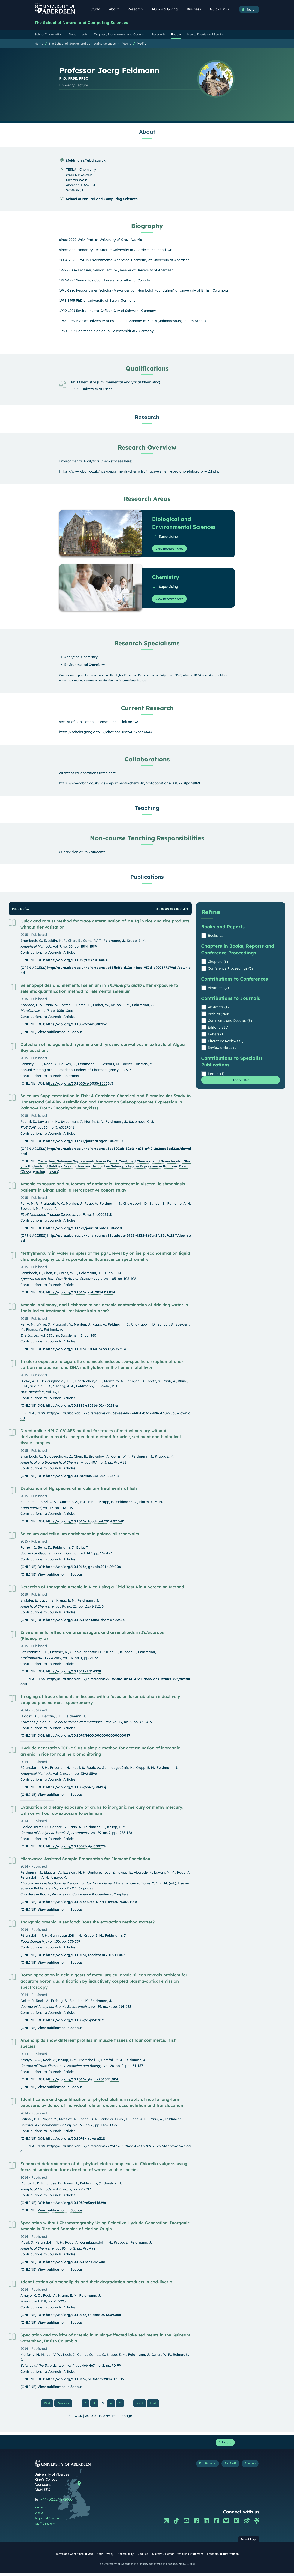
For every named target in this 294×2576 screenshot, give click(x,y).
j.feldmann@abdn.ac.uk (86, 161)
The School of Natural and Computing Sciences (90, 23)
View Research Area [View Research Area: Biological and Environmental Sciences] (172, 550)
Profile (141, 44)
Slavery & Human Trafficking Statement (177, 2557)
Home (38, 44)
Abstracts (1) (218, 1009)
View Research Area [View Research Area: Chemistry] (172, 600)
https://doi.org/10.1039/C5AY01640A (77, 962)
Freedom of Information (223, 2557)
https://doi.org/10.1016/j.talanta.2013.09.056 (83, 2316)
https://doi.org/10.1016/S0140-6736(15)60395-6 (86, 1350)
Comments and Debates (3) (230, 1022)
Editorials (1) (218, 1029)
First (50, 2405)
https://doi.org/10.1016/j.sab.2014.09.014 (80, 1294)
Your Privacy (105, 2557)
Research (137, 9)
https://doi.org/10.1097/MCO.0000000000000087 (88, 1737)
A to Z (39, 2516)
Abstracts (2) (218, 989)
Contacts (41, 2511)
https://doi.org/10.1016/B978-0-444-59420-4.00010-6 (91, 1903)
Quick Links (221, 9)
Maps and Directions (48, 2521)
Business (196, 9)
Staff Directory (45, 2527)
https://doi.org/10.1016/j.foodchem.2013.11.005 (85, 1956)
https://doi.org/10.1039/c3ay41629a (76, 2204)
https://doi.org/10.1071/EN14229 (73, 1673)
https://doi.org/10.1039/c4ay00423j (76, 1789)
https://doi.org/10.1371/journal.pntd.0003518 (84, 1230)
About (116, 9)
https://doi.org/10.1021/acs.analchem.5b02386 (85, 1621)
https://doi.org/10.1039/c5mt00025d (76, 1026)
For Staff (224, 2467)
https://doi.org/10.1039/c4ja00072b (76, 1848)
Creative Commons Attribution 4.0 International (104, 682)
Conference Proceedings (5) (230, 970)
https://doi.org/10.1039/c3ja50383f (75, 2022)
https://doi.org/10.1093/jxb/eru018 (75, 2140)
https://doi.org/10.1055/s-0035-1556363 (79, 1085)
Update (224, 2445)
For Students (196, 2467)
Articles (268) (218, 1016)
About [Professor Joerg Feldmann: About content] (147, 132)
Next (140, 2405)
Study (97, 9)
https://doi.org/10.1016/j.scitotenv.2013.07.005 (85, 2381)
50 (94, 2418)
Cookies (143, 2557)
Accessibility (126, 2557)
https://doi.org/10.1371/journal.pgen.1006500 (84, 1143)
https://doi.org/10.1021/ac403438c (75, 2263)
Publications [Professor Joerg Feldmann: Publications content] (147, 878)
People (126, 44)
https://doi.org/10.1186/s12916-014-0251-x (82, 1407)
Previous (65, 2405)
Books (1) (215, 937)
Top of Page (248, 2542)
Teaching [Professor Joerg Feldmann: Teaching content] (147, 809)
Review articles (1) (222, 1049)
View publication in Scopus (60, 1033)
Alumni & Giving (167, 9)
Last (153, 2405)
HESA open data (204, 676)
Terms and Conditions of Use (74, 2557)
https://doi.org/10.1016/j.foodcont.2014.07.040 (85, 1523)
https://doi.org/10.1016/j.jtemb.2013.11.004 (82, 2081)
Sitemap (248, 2467)
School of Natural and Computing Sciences (102, 200)
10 (80, 2418)
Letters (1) (216, 1036)
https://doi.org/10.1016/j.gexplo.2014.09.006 (83, 1568)
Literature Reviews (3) (226, 1043)
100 (101, 2418)
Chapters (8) (218, 963)
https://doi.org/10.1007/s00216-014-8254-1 (82, 1477)
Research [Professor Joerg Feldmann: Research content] (147, 418)
